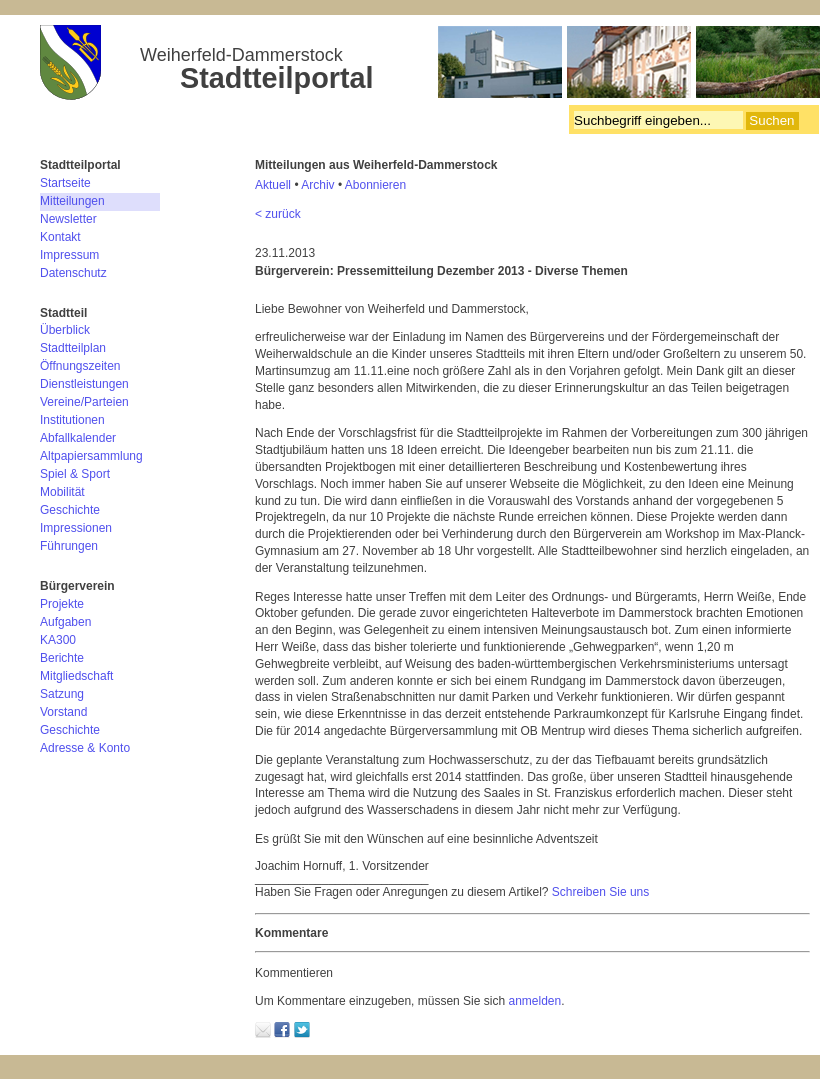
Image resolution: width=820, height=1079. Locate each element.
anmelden (534, 1001)
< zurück (278, 214)
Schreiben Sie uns (600, 892)
